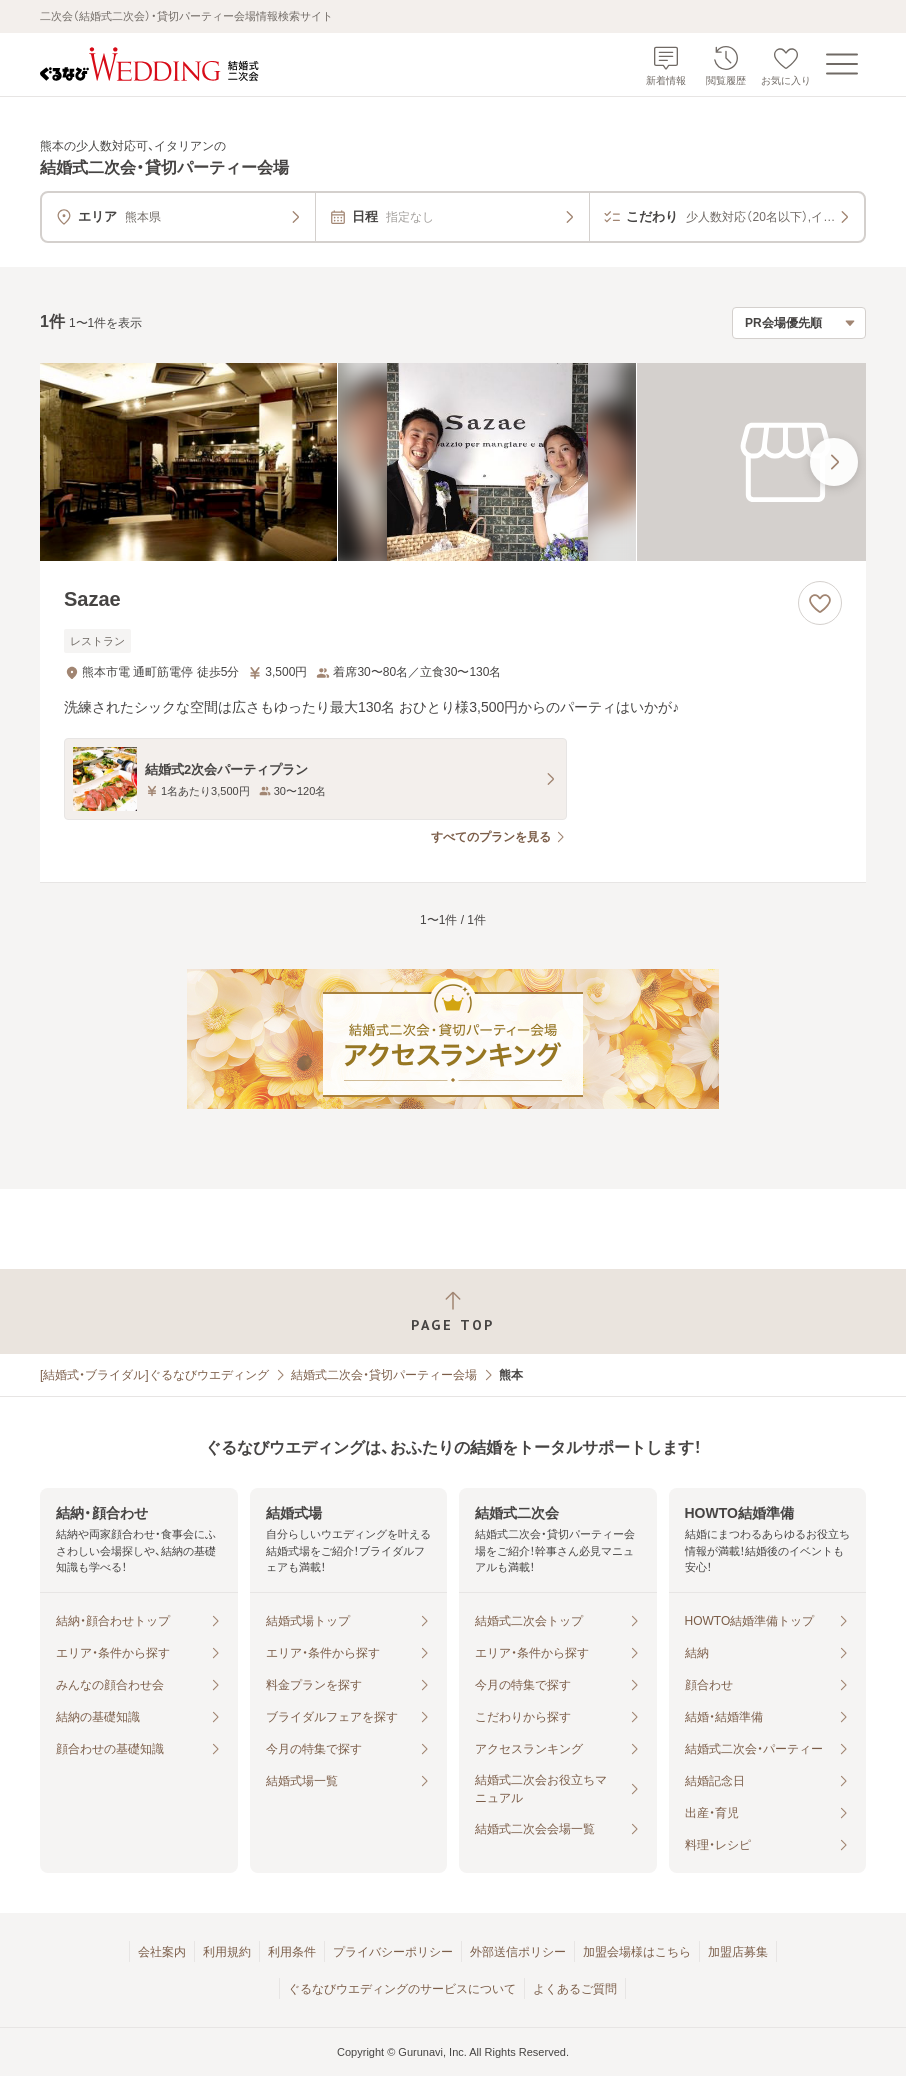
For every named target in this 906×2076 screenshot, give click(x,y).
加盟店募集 (738, 1952)
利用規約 (227, 1952)
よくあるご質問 (575, 1989)
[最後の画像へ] (834, 462)
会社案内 (162, 1952)
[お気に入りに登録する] (820, 603)
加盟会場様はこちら (637, 1952)
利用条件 (292, 1952)
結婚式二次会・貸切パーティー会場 (384, 1375)
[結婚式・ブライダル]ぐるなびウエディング (154, 1375)
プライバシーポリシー (393, 1952)
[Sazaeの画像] (453, 462)
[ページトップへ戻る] (453, 1311)
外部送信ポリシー (518, 1952)
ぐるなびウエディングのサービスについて (402, 1989)
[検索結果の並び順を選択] (799, 323)
